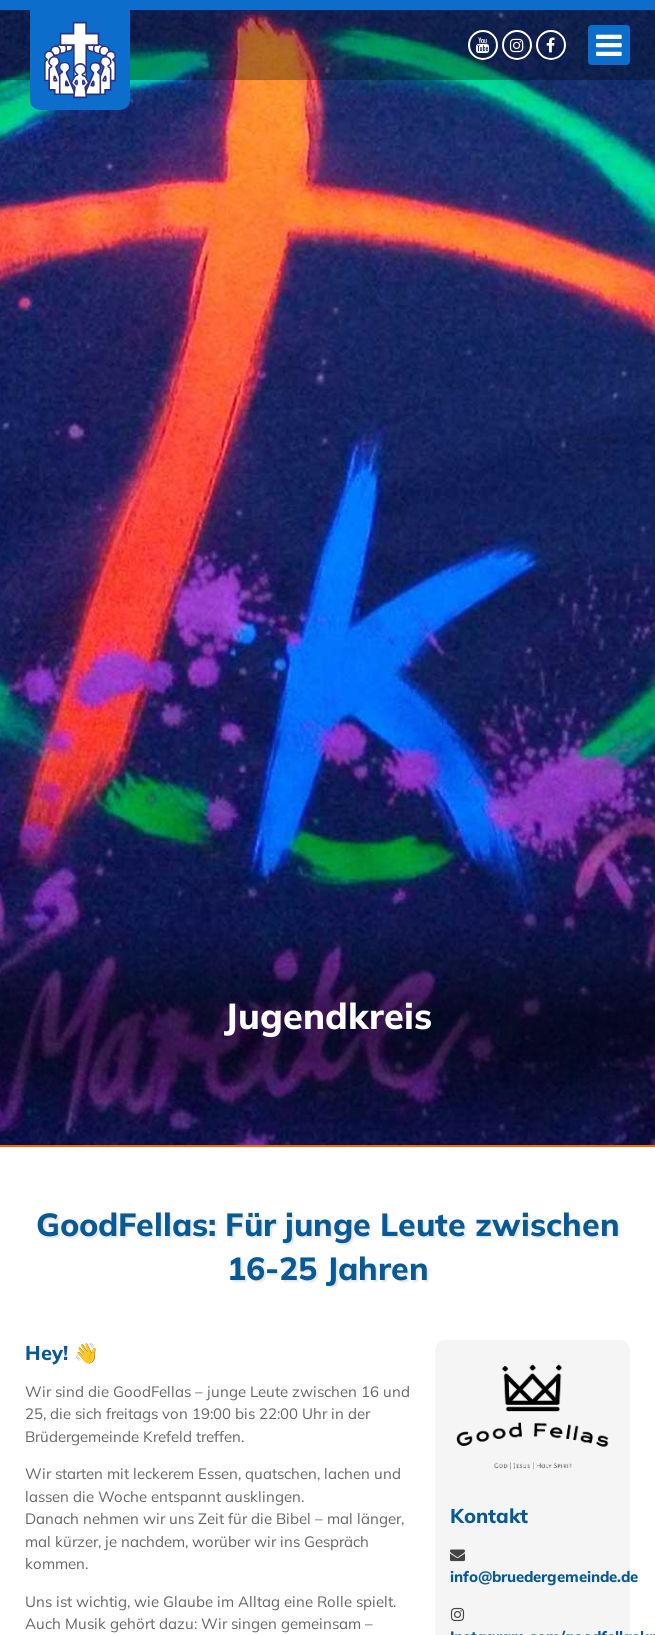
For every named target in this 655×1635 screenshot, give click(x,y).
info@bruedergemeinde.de (544, 1576)
